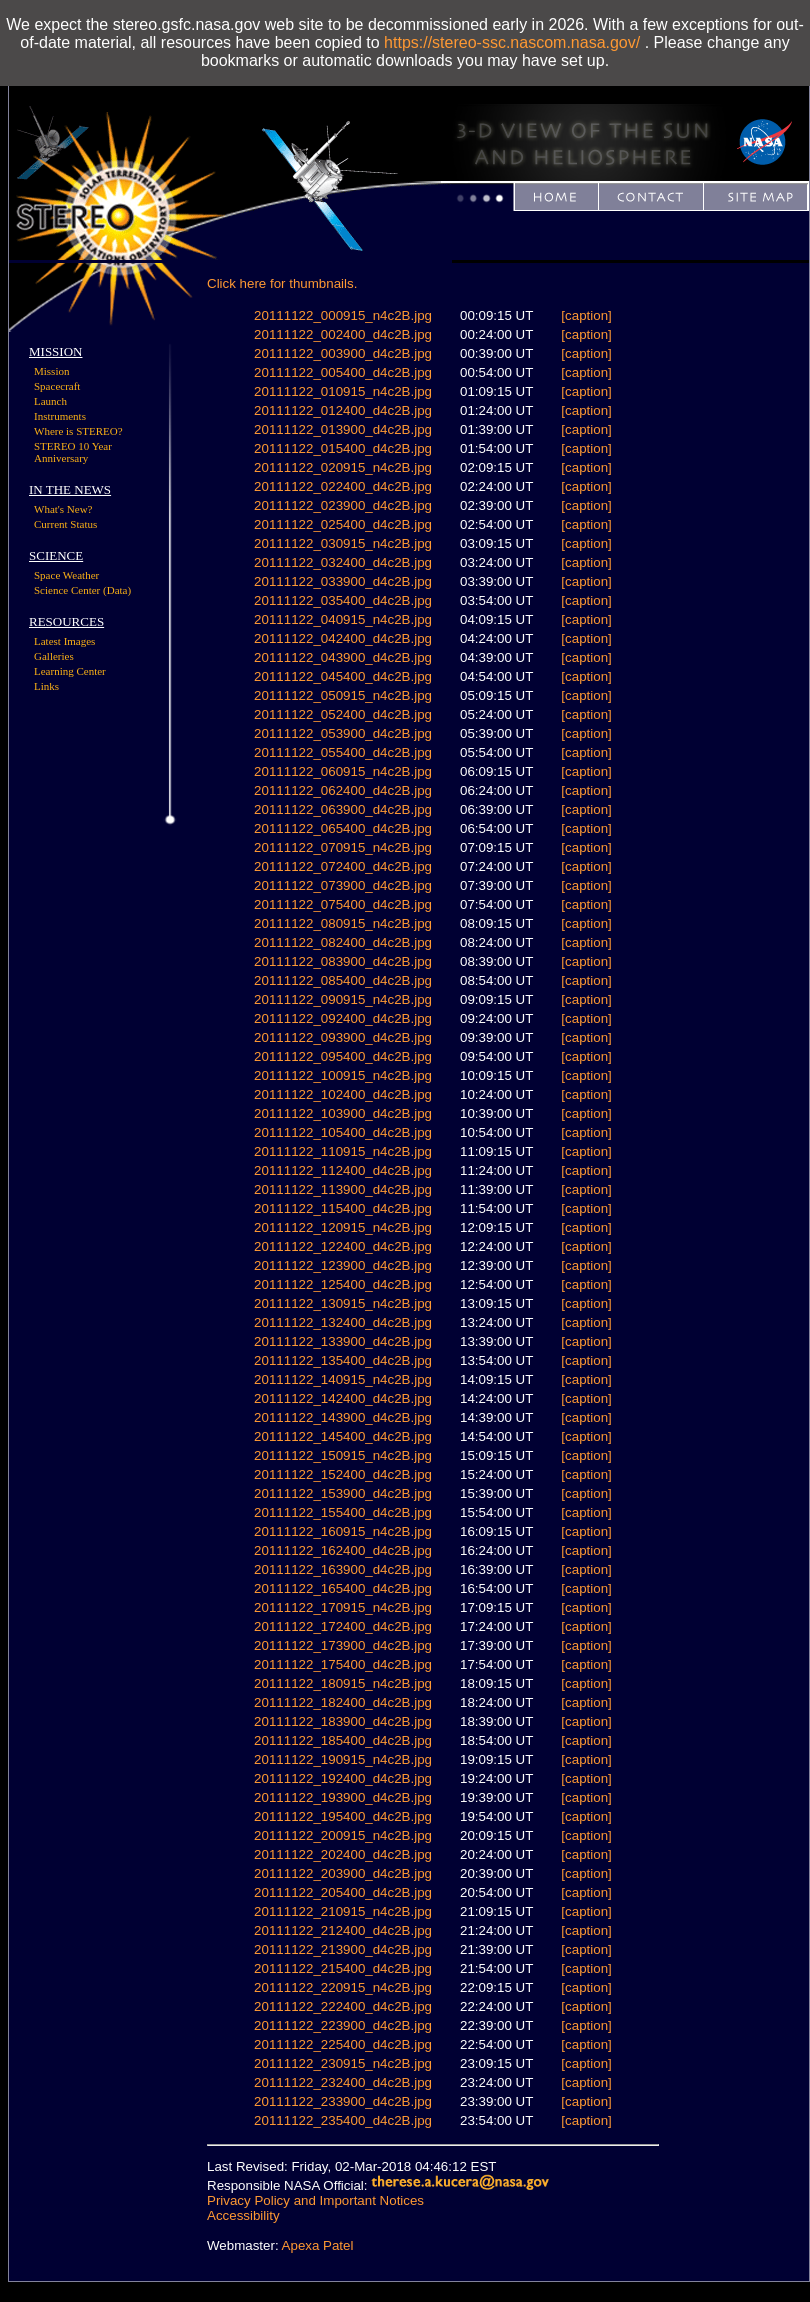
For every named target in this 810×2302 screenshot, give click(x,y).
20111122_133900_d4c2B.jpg (343, 1341)
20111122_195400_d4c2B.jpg (343, 1816)
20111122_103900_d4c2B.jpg (343, 1113)
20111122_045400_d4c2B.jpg (343, 676)
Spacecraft (57, 386)
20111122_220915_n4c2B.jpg (343, 1987)
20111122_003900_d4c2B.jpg (343, 353)
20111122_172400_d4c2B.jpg (343, 1626)
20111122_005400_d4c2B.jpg (343, 372)
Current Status (65, 524)
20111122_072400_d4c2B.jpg (343, 866)
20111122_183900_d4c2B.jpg (343, 1721)
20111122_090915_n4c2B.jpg (343, 999)
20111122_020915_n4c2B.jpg (343, 467)
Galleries (54, 656)
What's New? (63, 509)
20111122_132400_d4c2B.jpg (343, 1322)
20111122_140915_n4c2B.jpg (343, 1379)
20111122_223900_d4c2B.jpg (343, 2025)
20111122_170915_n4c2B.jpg (343, 1607)
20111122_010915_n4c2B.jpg (343, 391)
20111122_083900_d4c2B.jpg (343, 961)
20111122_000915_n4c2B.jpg (343, 315)
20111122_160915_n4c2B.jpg (343, 1531)
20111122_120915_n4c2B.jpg (343, 1227)
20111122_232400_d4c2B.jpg (343, 2082)
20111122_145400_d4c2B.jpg (343, 1436)
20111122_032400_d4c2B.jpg (343, 562)
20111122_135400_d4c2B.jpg (343, 1360)
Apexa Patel (318, 2245)
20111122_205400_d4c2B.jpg (343, 1892)
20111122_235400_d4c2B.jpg (343, 2120)
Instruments (60, 416)
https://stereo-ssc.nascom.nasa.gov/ (512, 42)
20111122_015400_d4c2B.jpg (343, 448)
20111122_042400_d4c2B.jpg (343, 638)
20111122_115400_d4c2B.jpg (343, 1208)
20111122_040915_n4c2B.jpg (343, 619)
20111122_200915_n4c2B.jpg (343, 1835)
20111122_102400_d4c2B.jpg (343, 1094)
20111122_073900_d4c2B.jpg (343, 885)
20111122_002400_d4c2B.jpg (343, 334)
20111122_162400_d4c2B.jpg (343, 1550)
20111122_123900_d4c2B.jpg (343, 1265)
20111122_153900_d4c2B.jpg (343, 1493)
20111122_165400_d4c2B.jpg (343, 1588)
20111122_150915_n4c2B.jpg (343, 1455)
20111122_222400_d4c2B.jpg (343, 2006)
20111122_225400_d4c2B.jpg (343, 2044)
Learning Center (70, 671)
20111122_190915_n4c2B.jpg (343, 1759)
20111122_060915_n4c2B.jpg (343, 771)
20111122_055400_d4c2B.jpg (343, 752)
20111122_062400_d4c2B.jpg (343, 790)
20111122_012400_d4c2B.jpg (343, 410)
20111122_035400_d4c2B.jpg (343, 600)
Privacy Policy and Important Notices (315, 2200)
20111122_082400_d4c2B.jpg (343, 942)
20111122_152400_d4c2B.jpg (343, 1474)
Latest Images (64, 641)
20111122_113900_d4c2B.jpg (343, 1189)
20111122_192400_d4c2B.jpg (343, 1778)
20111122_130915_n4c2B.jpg (343, 1303)
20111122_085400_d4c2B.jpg (343, 980)
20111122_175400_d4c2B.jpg (343, 1664)
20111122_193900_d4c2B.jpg (343, 1797)
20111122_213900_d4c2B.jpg (343, 1949)
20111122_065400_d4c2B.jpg (343, 828)
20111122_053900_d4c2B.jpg (343, 733)
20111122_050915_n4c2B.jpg (343, 695)
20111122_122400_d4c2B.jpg (343, 1246)
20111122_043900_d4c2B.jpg (343, 657)
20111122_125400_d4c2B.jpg (343, 1284)
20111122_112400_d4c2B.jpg (343, 1170)
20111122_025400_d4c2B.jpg (343, 524)
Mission (51, 371)
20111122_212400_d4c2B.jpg (343, 1930)
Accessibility (243, 2215)
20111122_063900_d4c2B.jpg (343, 809)
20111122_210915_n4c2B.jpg (343, 1911)
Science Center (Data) (82, 590)
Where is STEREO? (78, 431)
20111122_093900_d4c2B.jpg (343, 1037)
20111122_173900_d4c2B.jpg (343, 1645)
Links (46, 686)
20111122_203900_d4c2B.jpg (343, 1873)
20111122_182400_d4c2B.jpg (343, 1702)
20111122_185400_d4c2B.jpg (343, 1740)
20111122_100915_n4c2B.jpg (343, 1075)
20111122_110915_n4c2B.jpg (343, 1151)
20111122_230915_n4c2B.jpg (343, 2063)
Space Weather (66, 575)
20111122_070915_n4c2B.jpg (343, 847)
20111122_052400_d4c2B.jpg (343, 714)
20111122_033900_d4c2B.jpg (343, 581)
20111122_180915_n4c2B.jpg (343, 1683)
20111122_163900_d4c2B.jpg (343, 1569)
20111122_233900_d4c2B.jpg (343, 2101)
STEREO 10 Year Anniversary (73, 452)
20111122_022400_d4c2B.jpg (343, 486)
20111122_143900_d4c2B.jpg (343, 1417)
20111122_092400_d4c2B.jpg (343, 1018)
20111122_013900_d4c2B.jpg (343, 429)
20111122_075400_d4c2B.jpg (343, 904)
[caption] (586, 315)
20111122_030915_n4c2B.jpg (343, 543)
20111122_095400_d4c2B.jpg (343, 1056)
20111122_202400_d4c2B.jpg (343, 1854)
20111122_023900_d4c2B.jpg (343, 505)
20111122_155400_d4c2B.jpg (343, 1512)
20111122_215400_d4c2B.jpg (343, 1968)
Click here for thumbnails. (282, 283)
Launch (50, 401)
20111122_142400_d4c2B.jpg (343, 1398)
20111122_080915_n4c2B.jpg (343, 923)
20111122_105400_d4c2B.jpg (343, 1132)
